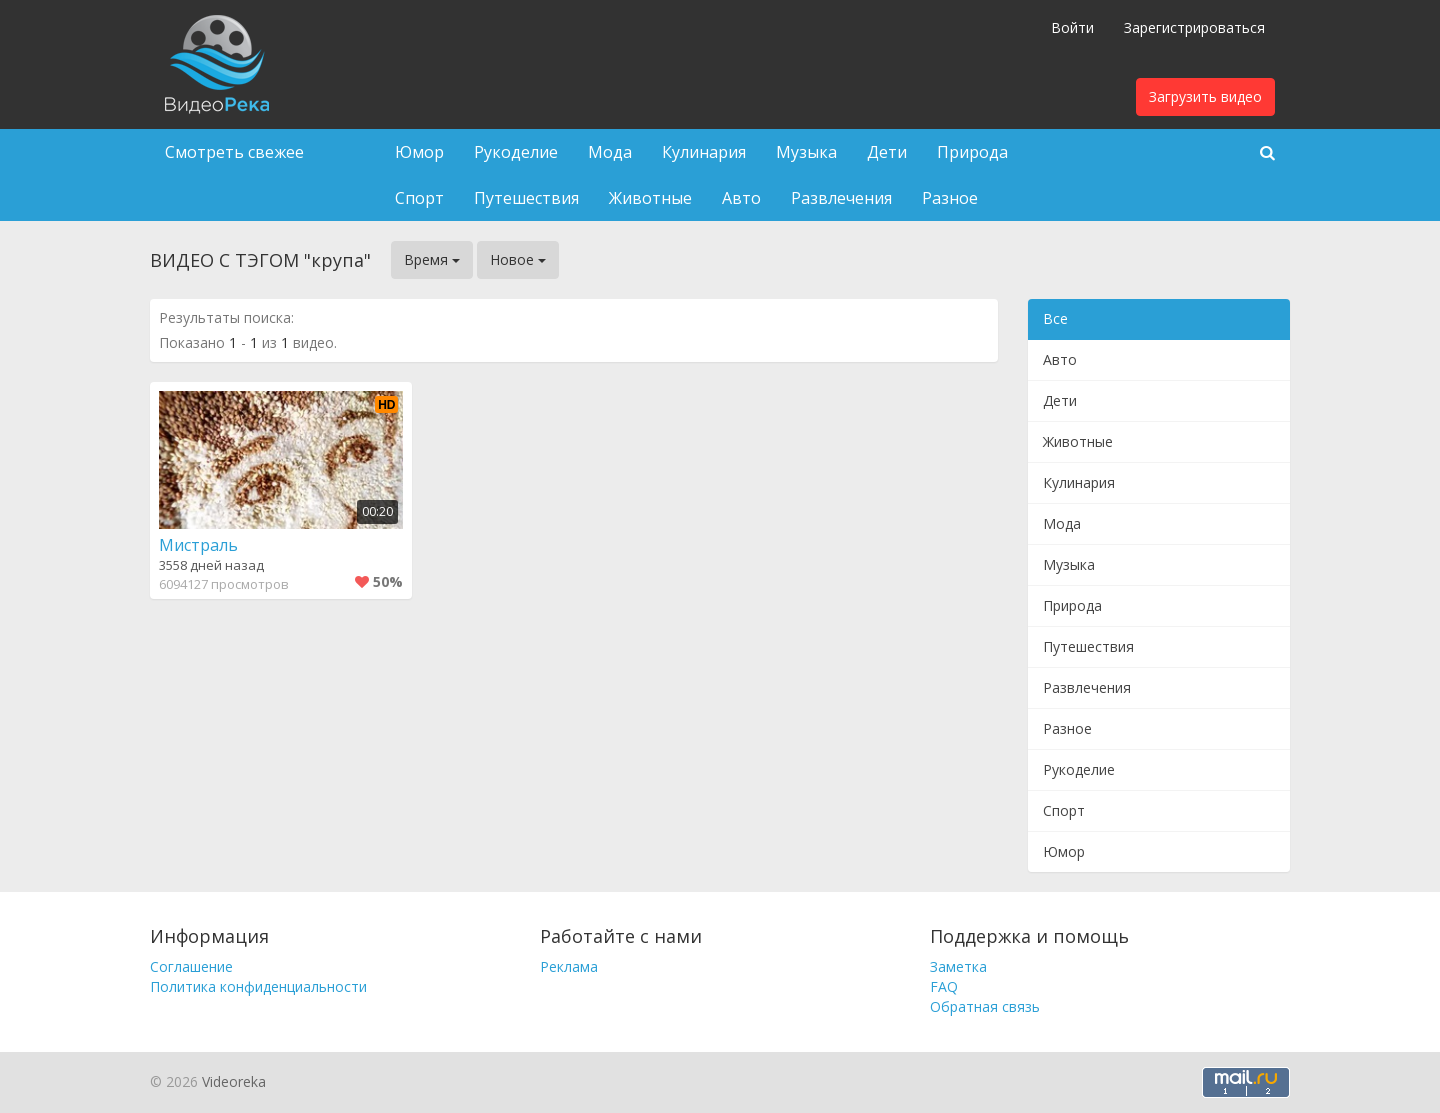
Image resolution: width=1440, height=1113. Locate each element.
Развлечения (841, 198)
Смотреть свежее (234, 152)
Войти (1072, 27)
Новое (518, 259)
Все (1055, 318)
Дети (887, 152)
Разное (950, 198)
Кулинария (704, 152)
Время (432, 259)
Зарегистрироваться (1194, 27)
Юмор (419, 152)
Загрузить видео (1205, 96)
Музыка (806, 152)
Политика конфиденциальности (258, 986)
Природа (972, 152)
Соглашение (191, 966)
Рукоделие (516, 152)
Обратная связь (985, 1006)
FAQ (944, 986)
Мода (610, 152)
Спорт (419, 198)
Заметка (958, 966)
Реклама (569, 966)
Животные (650, 198)
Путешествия (526, 198)
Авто (741, 198)
